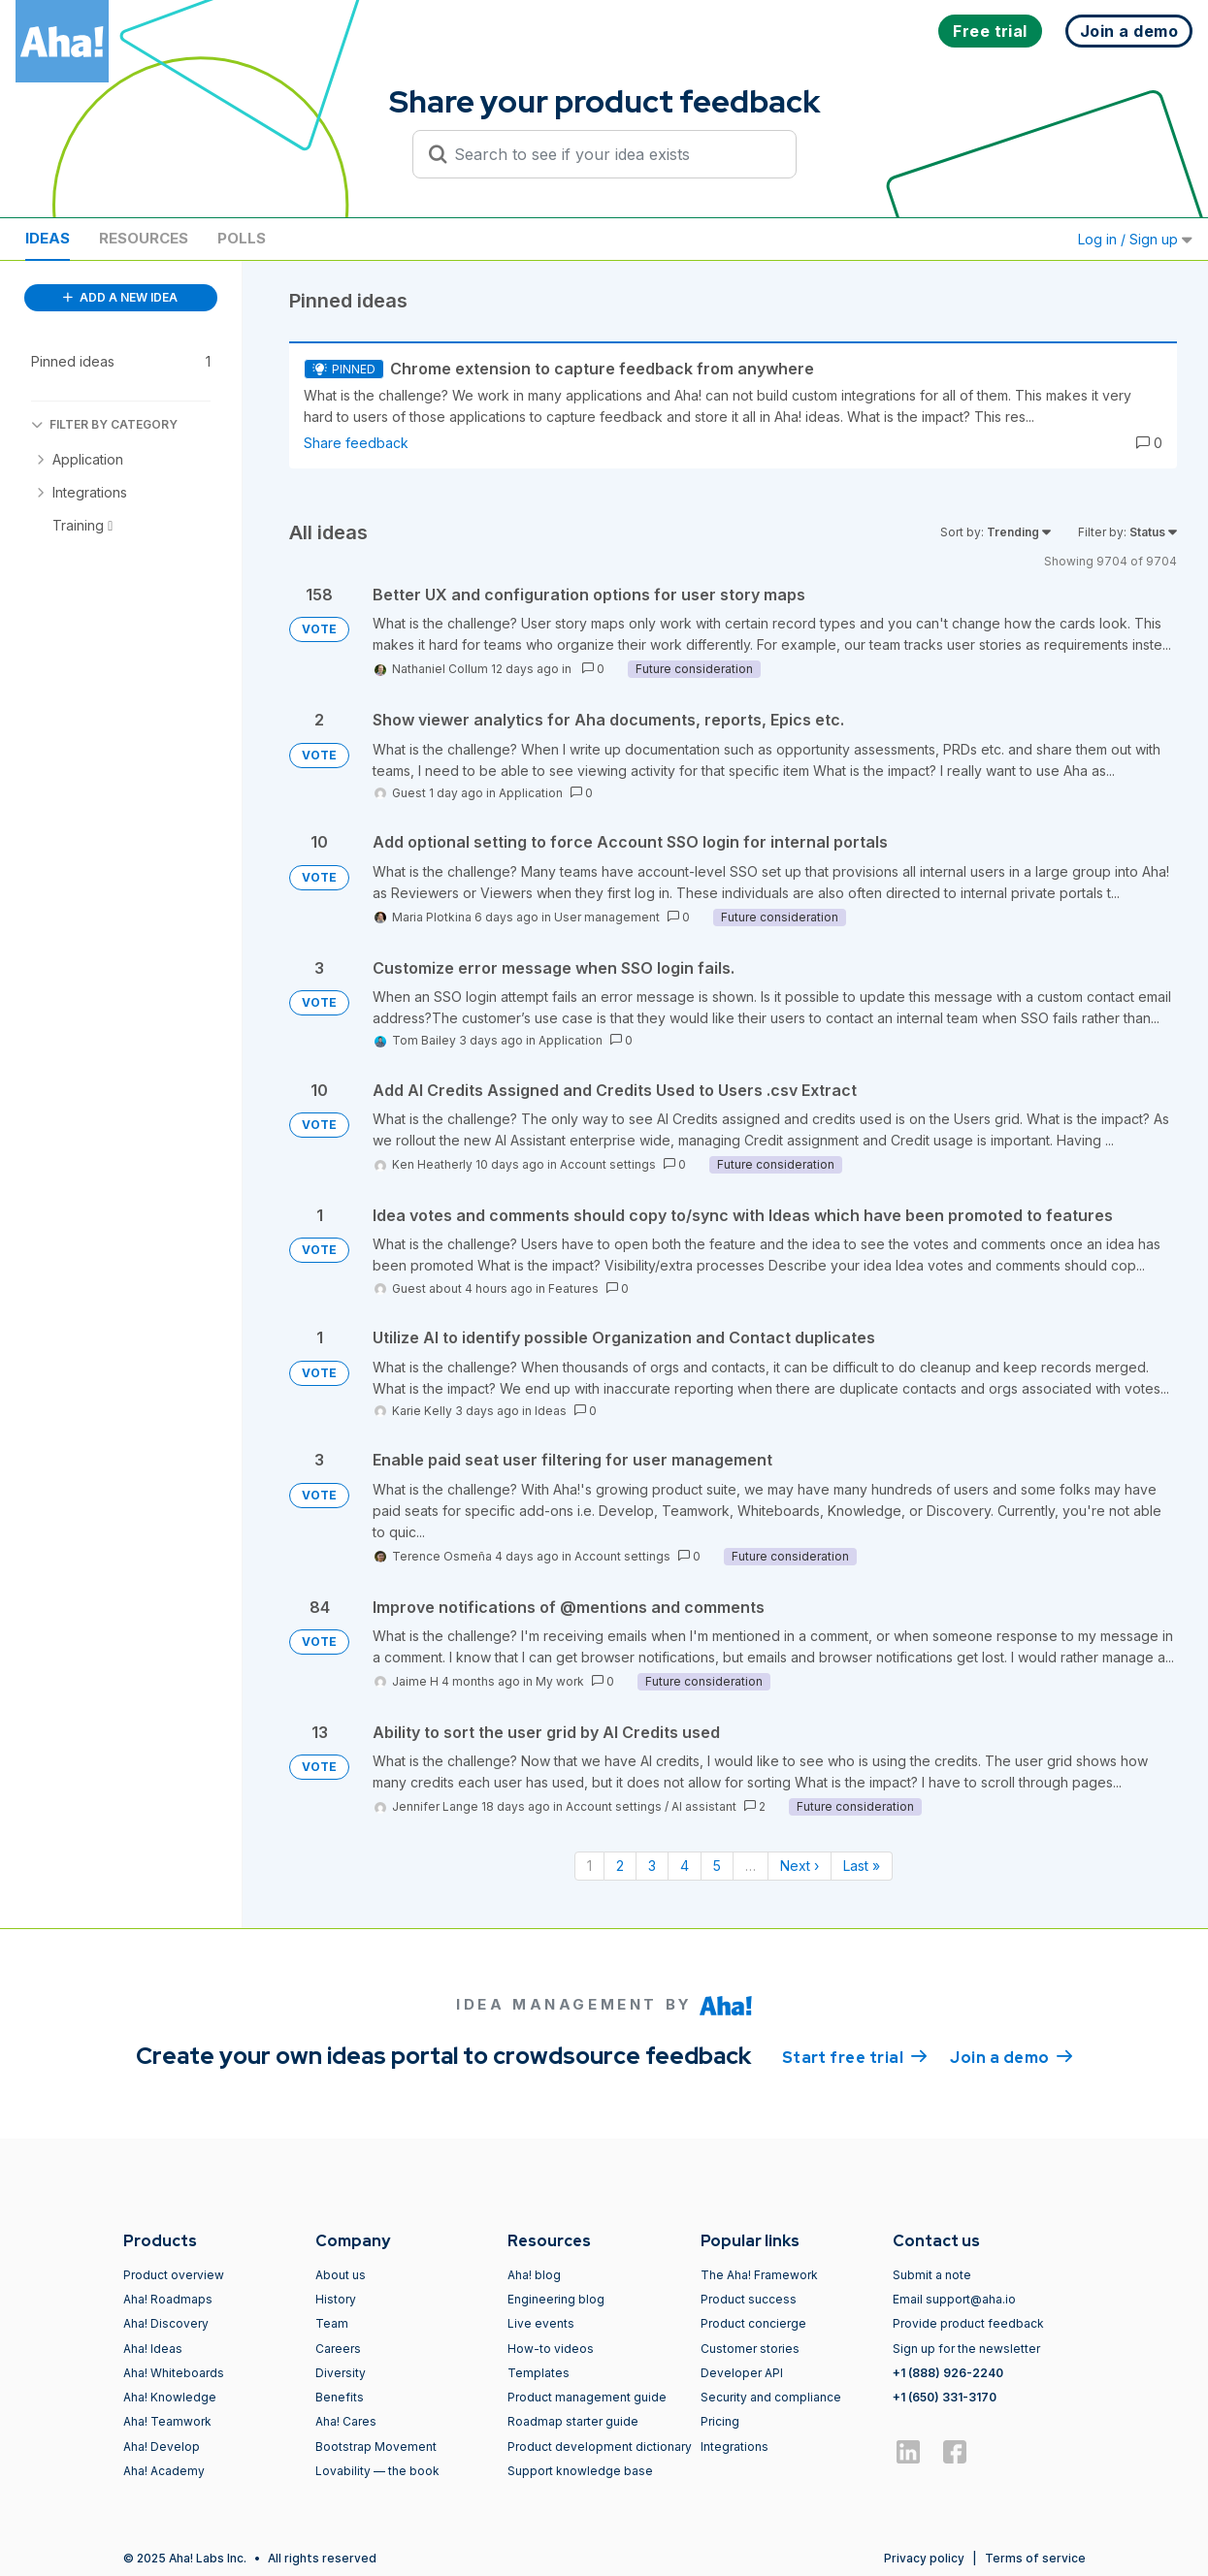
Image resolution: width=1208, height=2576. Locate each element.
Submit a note (932, 2275)
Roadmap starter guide (572, 2421)
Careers (338, 2348)
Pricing (720, 2421)
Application (531, 793)
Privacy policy (924, 2558)
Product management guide (587, 2397)
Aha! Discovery (166, 2323)
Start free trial (855, 2056)
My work (560, 1681)
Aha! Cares (345, 2421)
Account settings (608, 1164)
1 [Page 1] (589, 1865)
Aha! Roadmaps (167, 2299)
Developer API (742, 2373)
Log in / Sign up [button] (1135, 239)
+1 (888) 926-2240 (948, 2373)
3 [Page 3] (652, 1865)
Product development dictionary (599, 2446)
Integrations (734, 2446)
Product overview (173, 2275)
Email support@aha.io (954, 2299)
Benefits (339, 2397)
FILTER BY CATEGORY (104, 424)
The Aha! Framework (759, 2275)
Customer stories (750, 2348)
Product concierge (753, 2323)
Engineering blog (555, 2299)
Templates (538, 2373)
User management (607, 917)
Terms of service (1035, 2558)
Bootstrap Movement (376, 2446)
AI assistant (703, 1806)
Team (331, 2323)
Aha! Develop (161, 2446)
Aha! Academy (164, 2470)
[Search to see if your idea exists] (613, 154)
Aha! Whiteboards (173, 2373)
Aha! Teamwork (167, 2421)
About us (340, 2275)
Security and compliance (771, 2397)
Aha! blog (534, 2275)
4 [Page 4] (684, 1865)
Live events (540, 2323)
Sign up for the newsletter (966, 2348)
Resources (143, 238)
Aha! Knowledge (169, 2397)
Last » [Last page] (861, 1865)
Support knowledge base (580, 2470)
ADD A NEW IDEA (120, 297)
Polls (241, 238)
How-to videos (550, 2348)
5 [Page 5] (717, 1865)
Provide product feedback (968, 2323)
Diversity (340, 2373)
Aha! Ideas (152, 2348)
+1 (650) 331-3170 (944, 2397)
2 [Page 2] (620, 1865)
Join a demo (1011, 2056)
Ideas (47, 238)
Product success (749, 2299)
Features (573, 1288)
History (335, 2299)
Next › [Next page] (799, 1865)
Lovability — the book (377, 2470)
